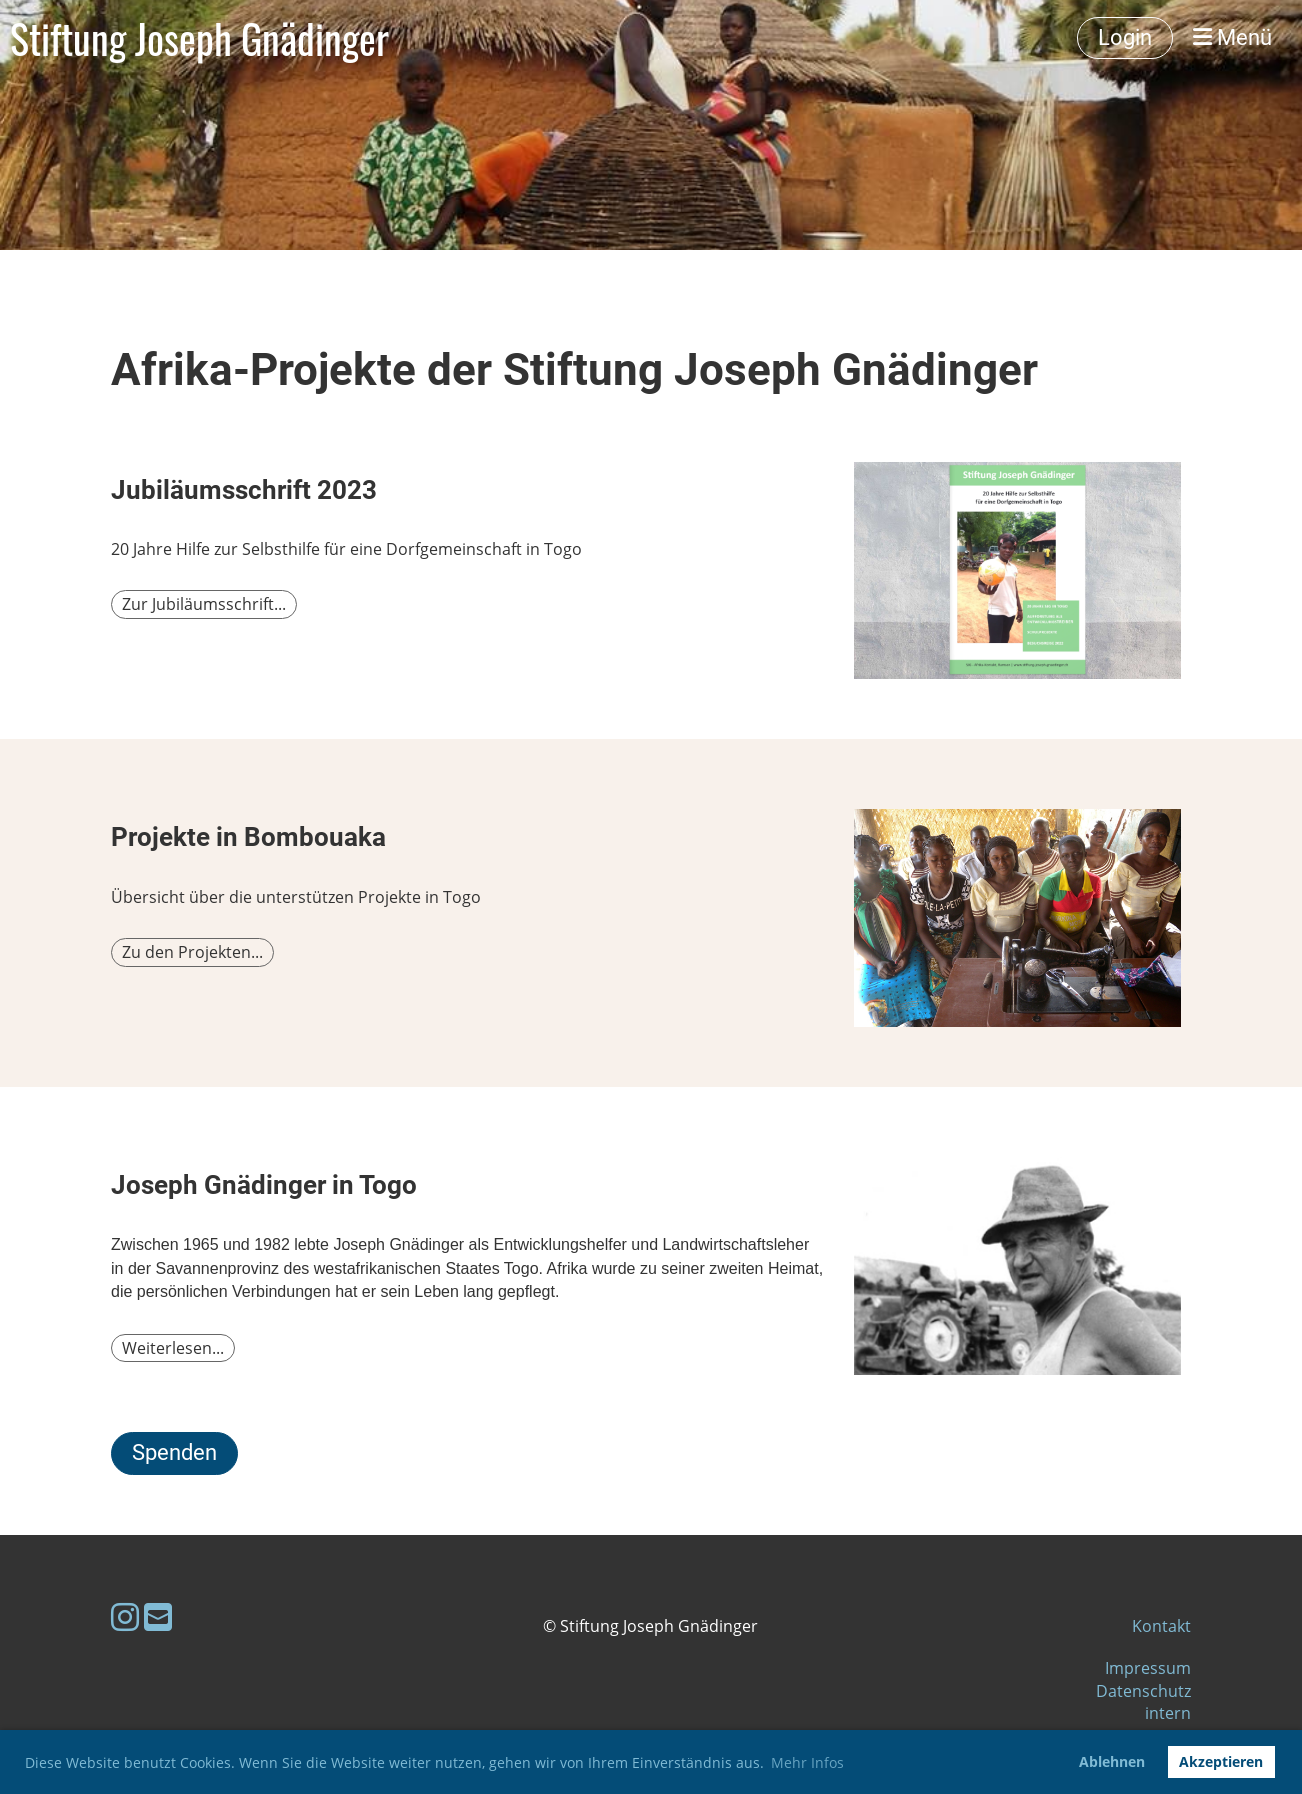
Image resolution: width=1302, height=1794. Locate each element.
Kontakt (1161, 1626)
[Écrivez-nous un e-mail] (158, 1616)
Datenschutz (1143, 1691)
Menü (1232, 37)
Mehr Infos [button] (807, 1762)
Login (1125, 37)
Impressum (1148, 1668)
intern (1168, 1713)
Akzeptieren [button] (1221, 1761)
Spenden (174, 1452)
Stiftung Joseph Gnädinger (199, 38)
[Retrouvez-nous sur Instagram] (125, 1616)
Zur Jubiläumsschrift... (204, 604)
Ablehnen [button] (1112, 1761)
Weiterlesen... (173, 1348)
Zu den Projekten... (192, 952)
